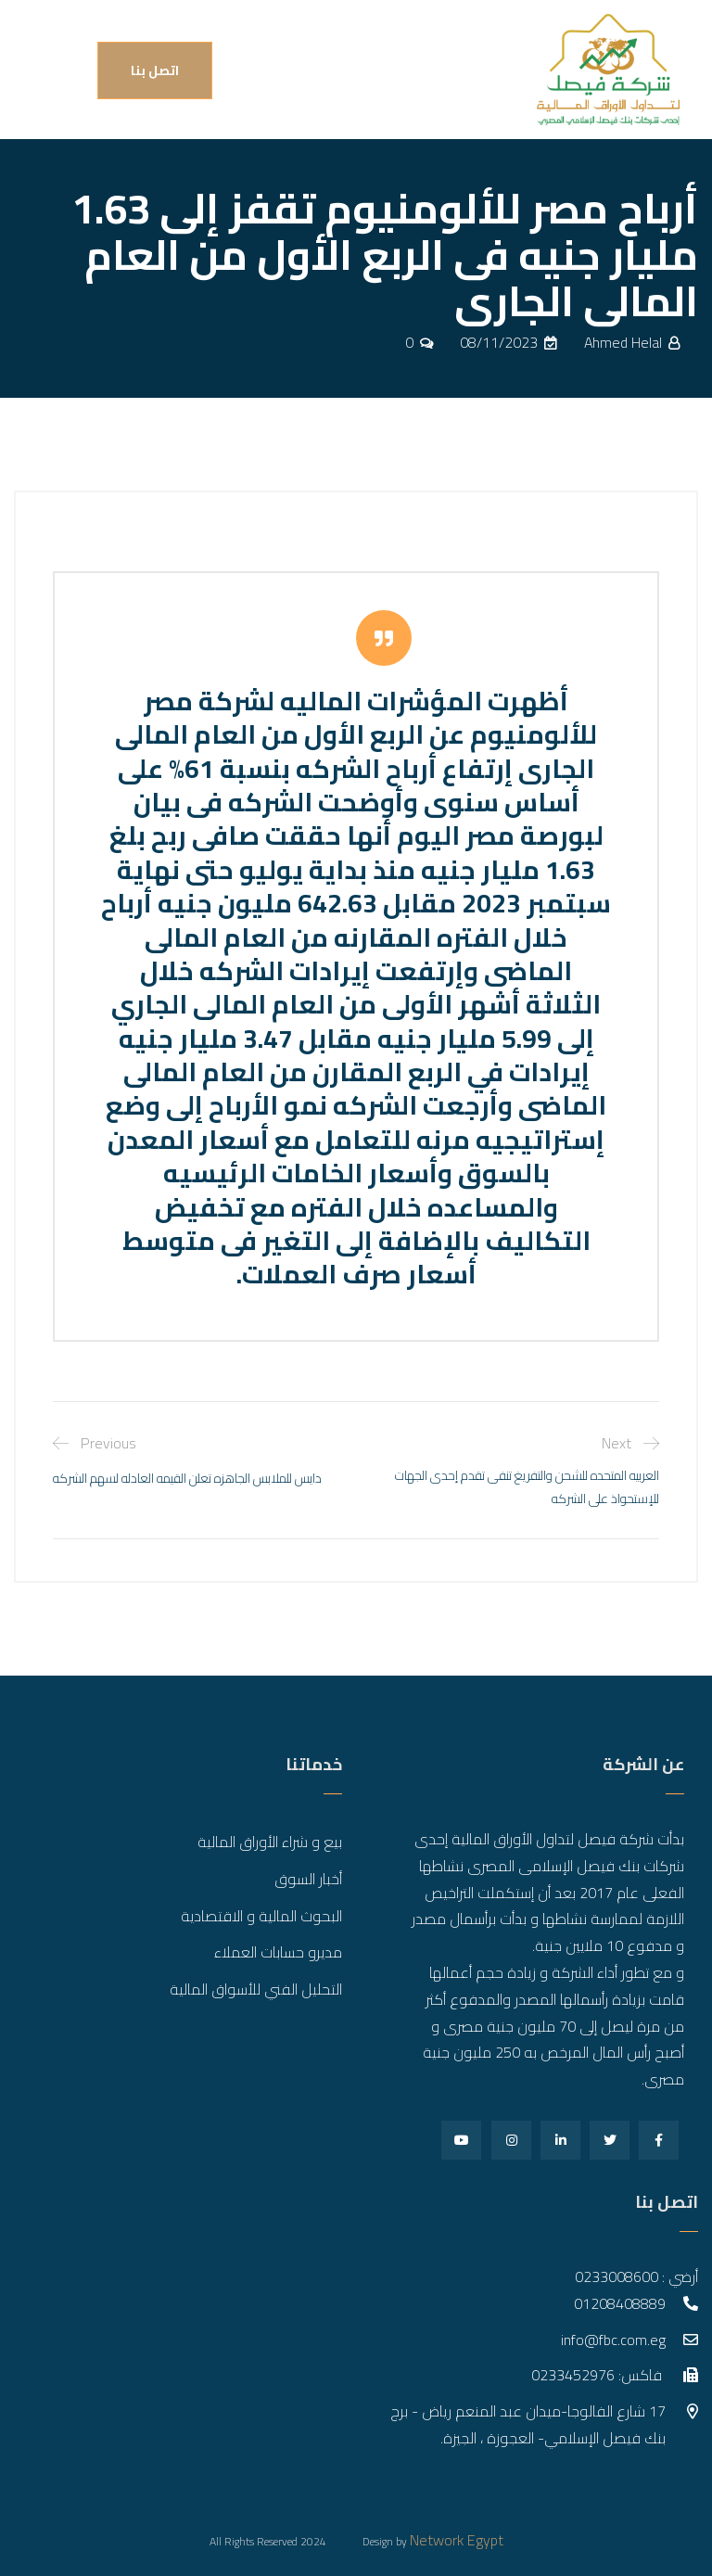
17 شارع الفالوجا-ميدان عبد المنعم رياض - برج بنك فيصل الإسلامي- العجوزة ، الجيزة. (528, 2424)
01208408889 (620, 2303)
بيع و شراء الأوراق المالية (269, 1841)
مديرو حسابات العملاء (278, 1952)
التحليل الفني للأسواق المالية (256, 1989)
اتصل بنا (155, 70)
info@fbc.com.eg (613, 2339)
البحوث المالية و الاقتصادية (261, 1916)
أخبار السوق (308, 1879)
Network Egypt (456, 2540)
